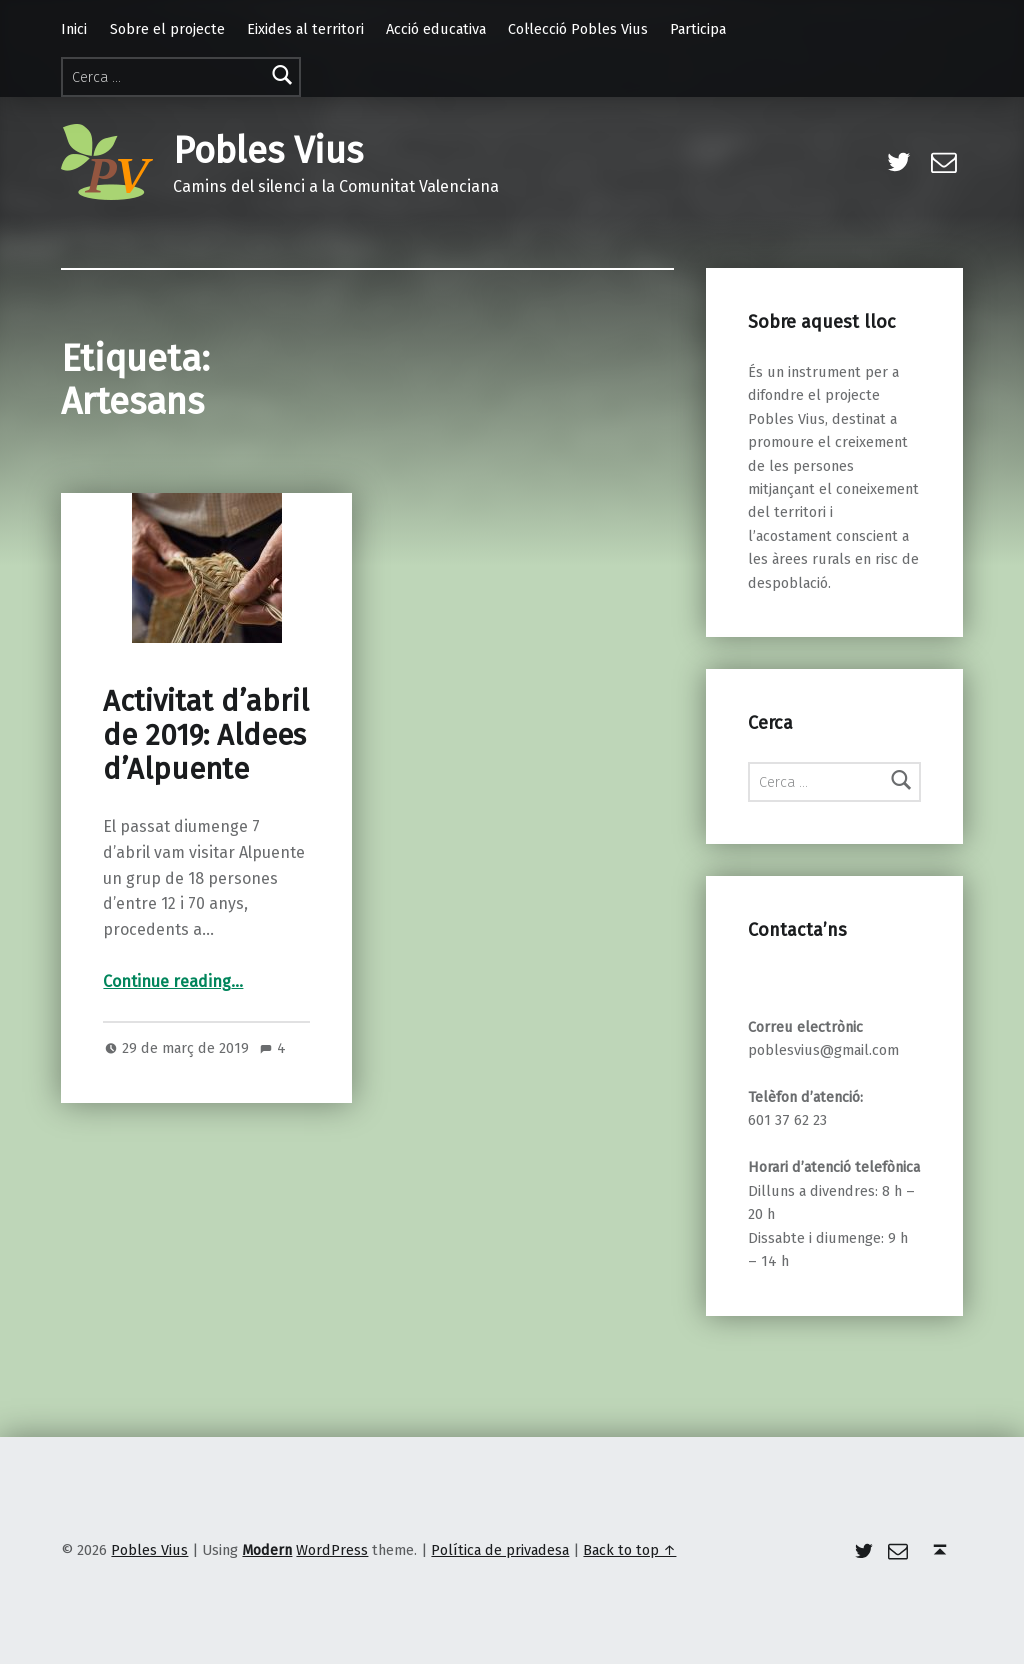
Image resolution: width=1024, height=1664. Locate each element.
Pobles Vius (268, 151)
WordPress (332, 1550)
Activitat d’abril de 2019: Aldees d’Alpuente (206, 736)
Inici (74, 29)
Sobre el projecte (167, 29)
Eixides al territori (305, 29)
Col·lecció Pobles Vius (578, 29)
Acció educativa (436, 29)
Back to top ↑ (629, 1550)
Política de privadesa (500, 1550)
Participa (698, 29)
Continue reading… (173, 981)
